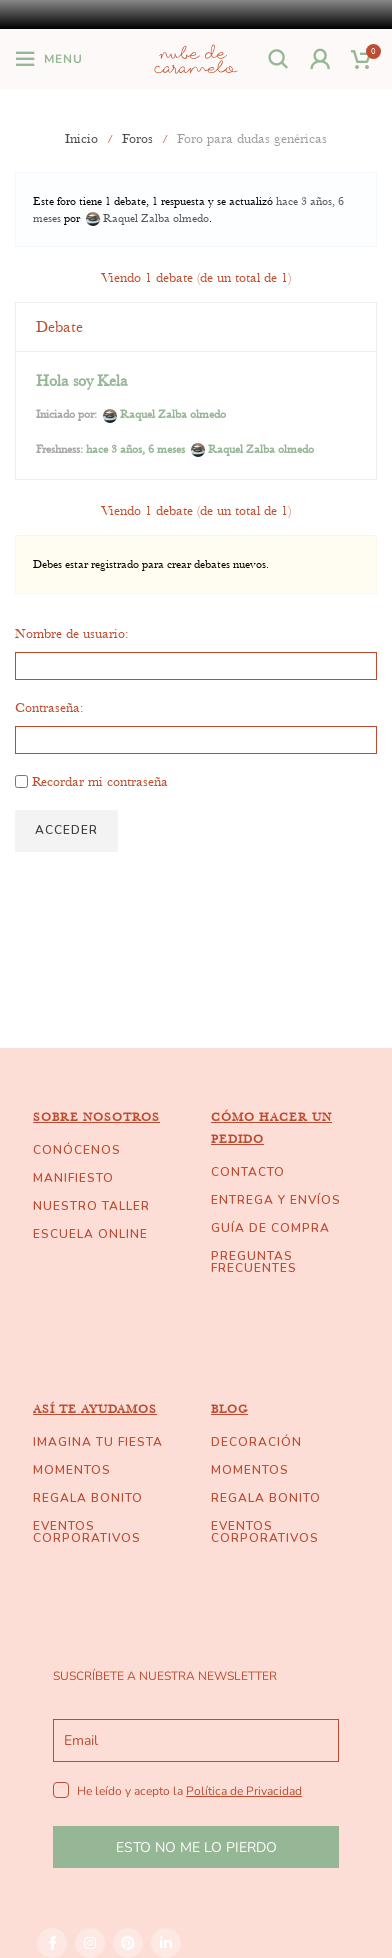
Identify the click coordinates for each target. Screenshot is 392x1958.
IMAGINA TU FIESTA (98, 1442)
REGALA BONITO (88, 1498)
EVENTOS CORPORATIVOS (87, 1532)
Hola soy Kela (82, 381)
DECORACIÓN (256, 1442)
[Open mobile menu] (49, 59)
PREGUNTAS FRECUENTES (254, 1262)
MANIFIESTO (73, 1178)
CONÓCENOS (77, 1150)
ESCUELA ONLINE (90, 1234)
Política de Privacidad (244, 1791)
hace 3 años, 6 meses (135, 449)
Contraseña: (49, 707)
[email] (196, 1740)
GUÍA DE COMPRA (270, 1228)
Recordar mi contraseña (100, 781)
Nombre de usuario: (72, 633)
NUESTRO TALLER (91, 1206)
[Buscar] (279, 59)
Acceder (66, 830)
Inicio (81, 138)
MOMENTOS (72, 1470)
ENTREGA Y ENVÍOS (276, 1200)
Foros (137, 138)
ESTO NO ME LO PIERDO (196, 1847)
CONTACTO (248, 1172)
